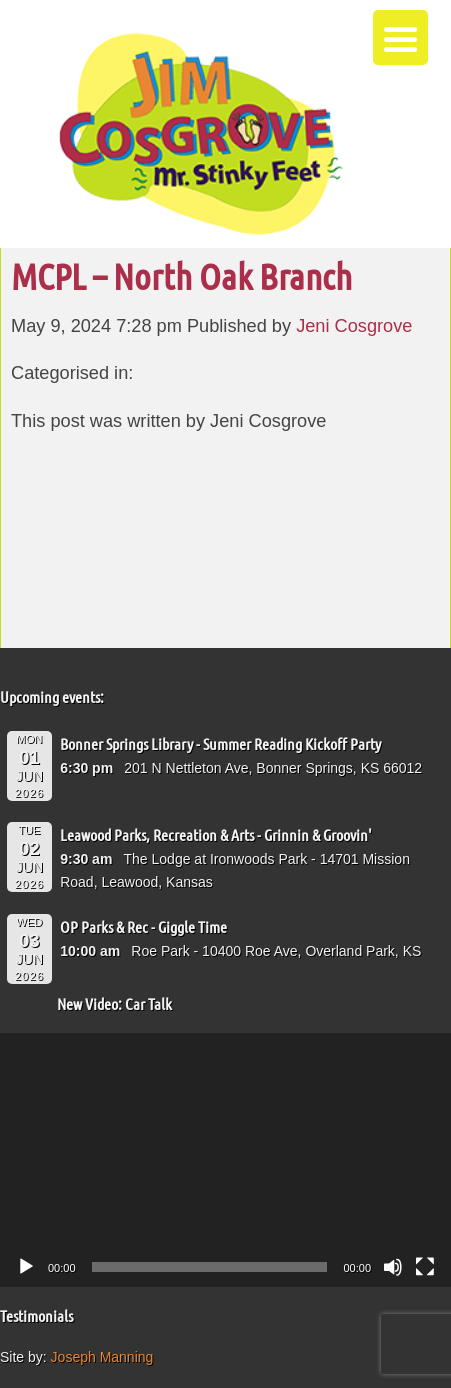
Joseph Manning (102, 1357)
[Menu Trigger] (400, 37)
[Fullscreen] (425, 1267)
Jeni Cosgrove (354, 326)
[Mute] (393, 1267)
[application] (225, 1160)
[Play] (26, 1267)
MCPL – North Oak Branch (181, 276)
